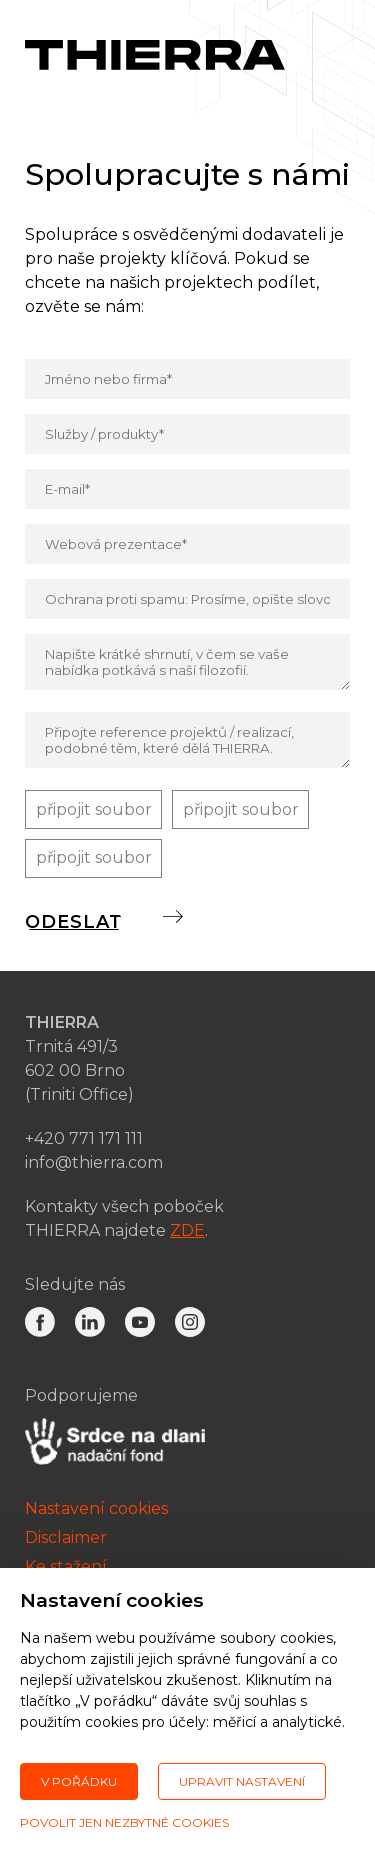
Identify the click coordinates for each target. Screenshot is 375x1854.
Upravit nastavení (242, 1781)
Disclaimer (66, 1539)
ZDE (187, 1231)
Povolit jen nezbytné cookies (124, 1822)
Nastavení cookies (96, 1510)
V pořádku (79, 1781)
